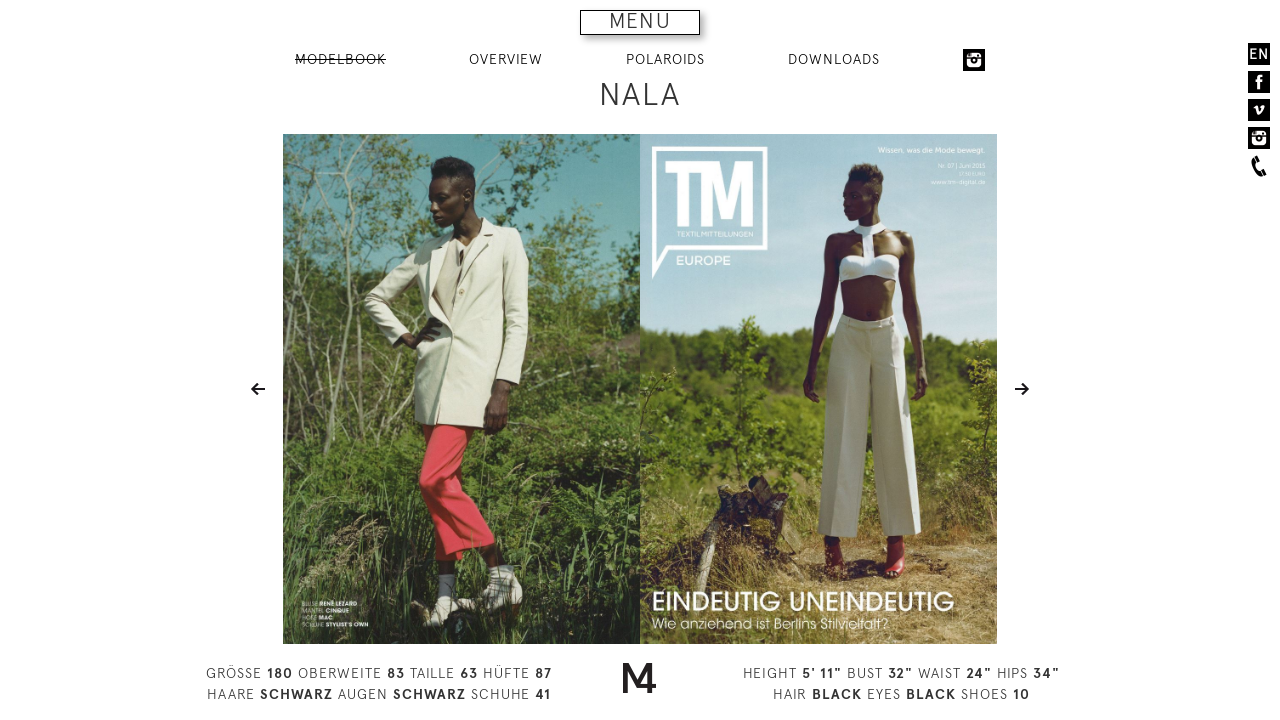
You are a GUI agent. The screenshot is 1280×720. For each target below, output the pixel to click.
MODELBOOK (340, 59)
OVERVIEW (506, 59)
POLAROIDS (665, 59)
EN (1259, 54)
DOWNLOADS (834, 59)
